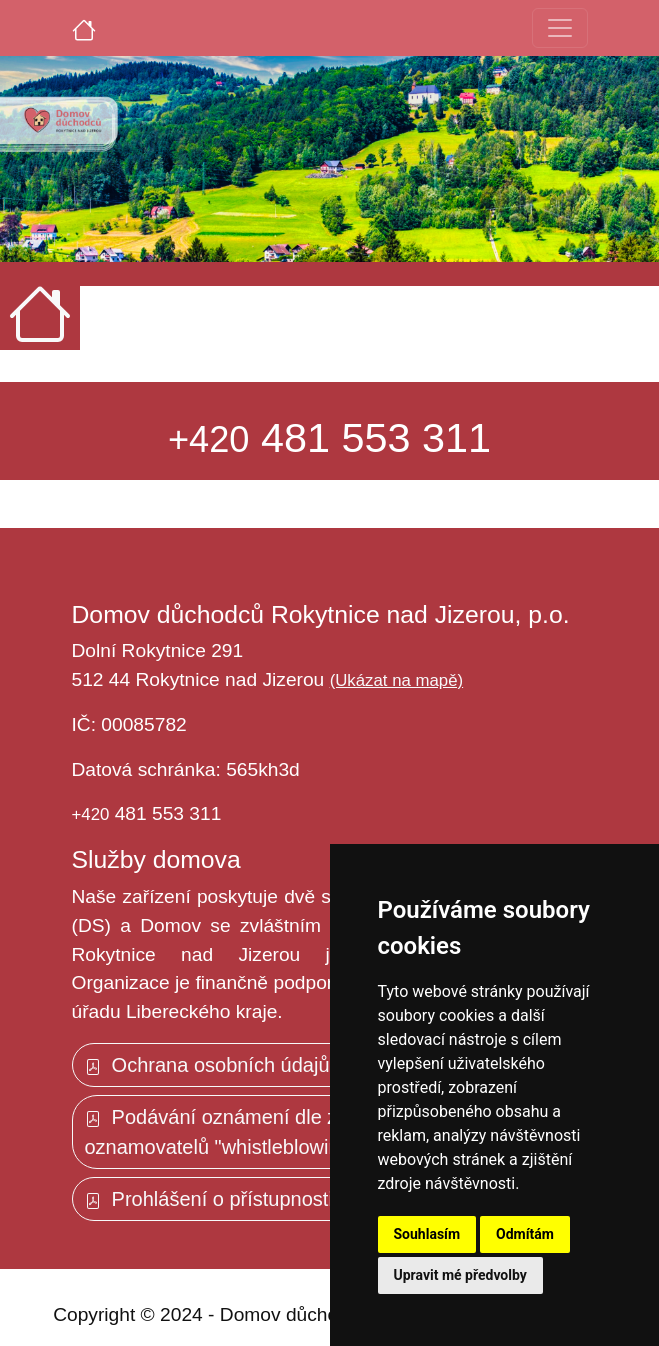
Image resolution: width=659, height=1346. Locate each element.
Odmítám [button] (525, 1234)
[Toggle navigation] (560, 28)
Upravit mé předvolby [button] (460, 1275)
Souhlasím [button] (427, 1234)
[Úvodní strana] (84, 28)
